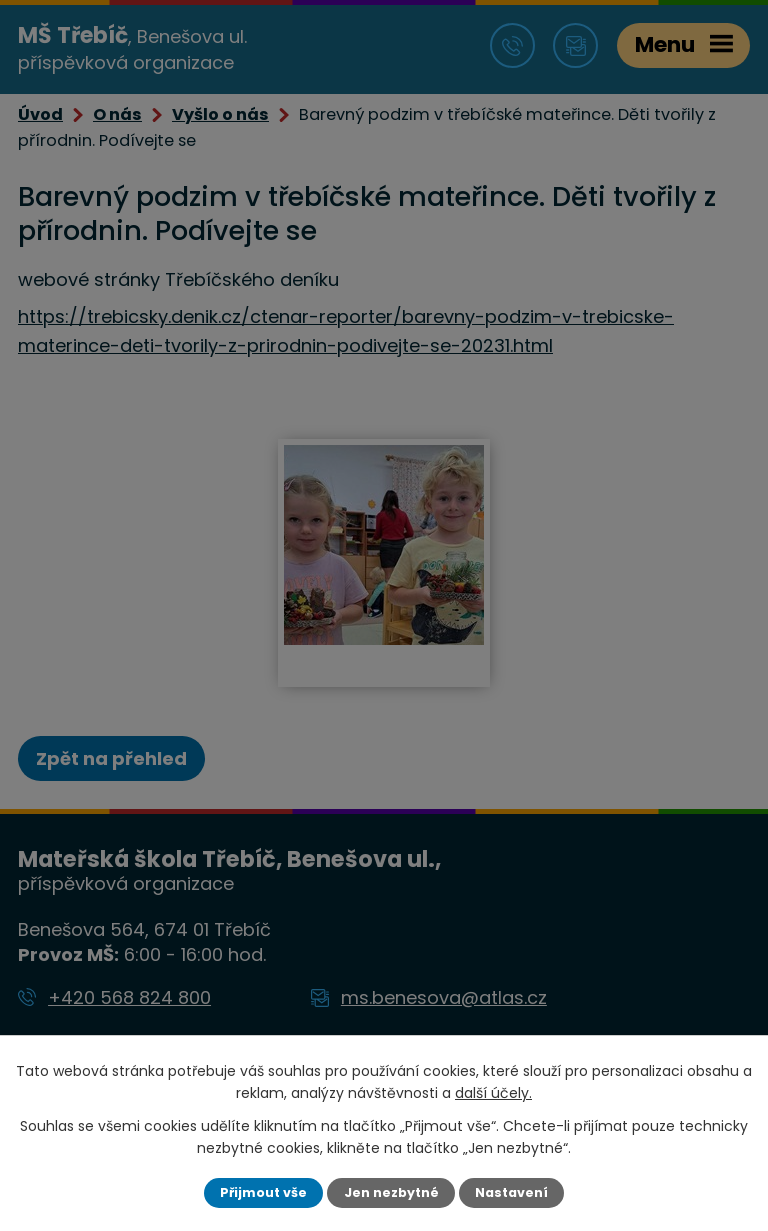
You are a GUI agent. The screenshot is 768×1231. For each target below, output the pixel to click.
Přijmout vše (263, 1192)
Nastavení (511, 1192)
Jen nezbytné (391, 1192)
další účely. (493, 1093)
